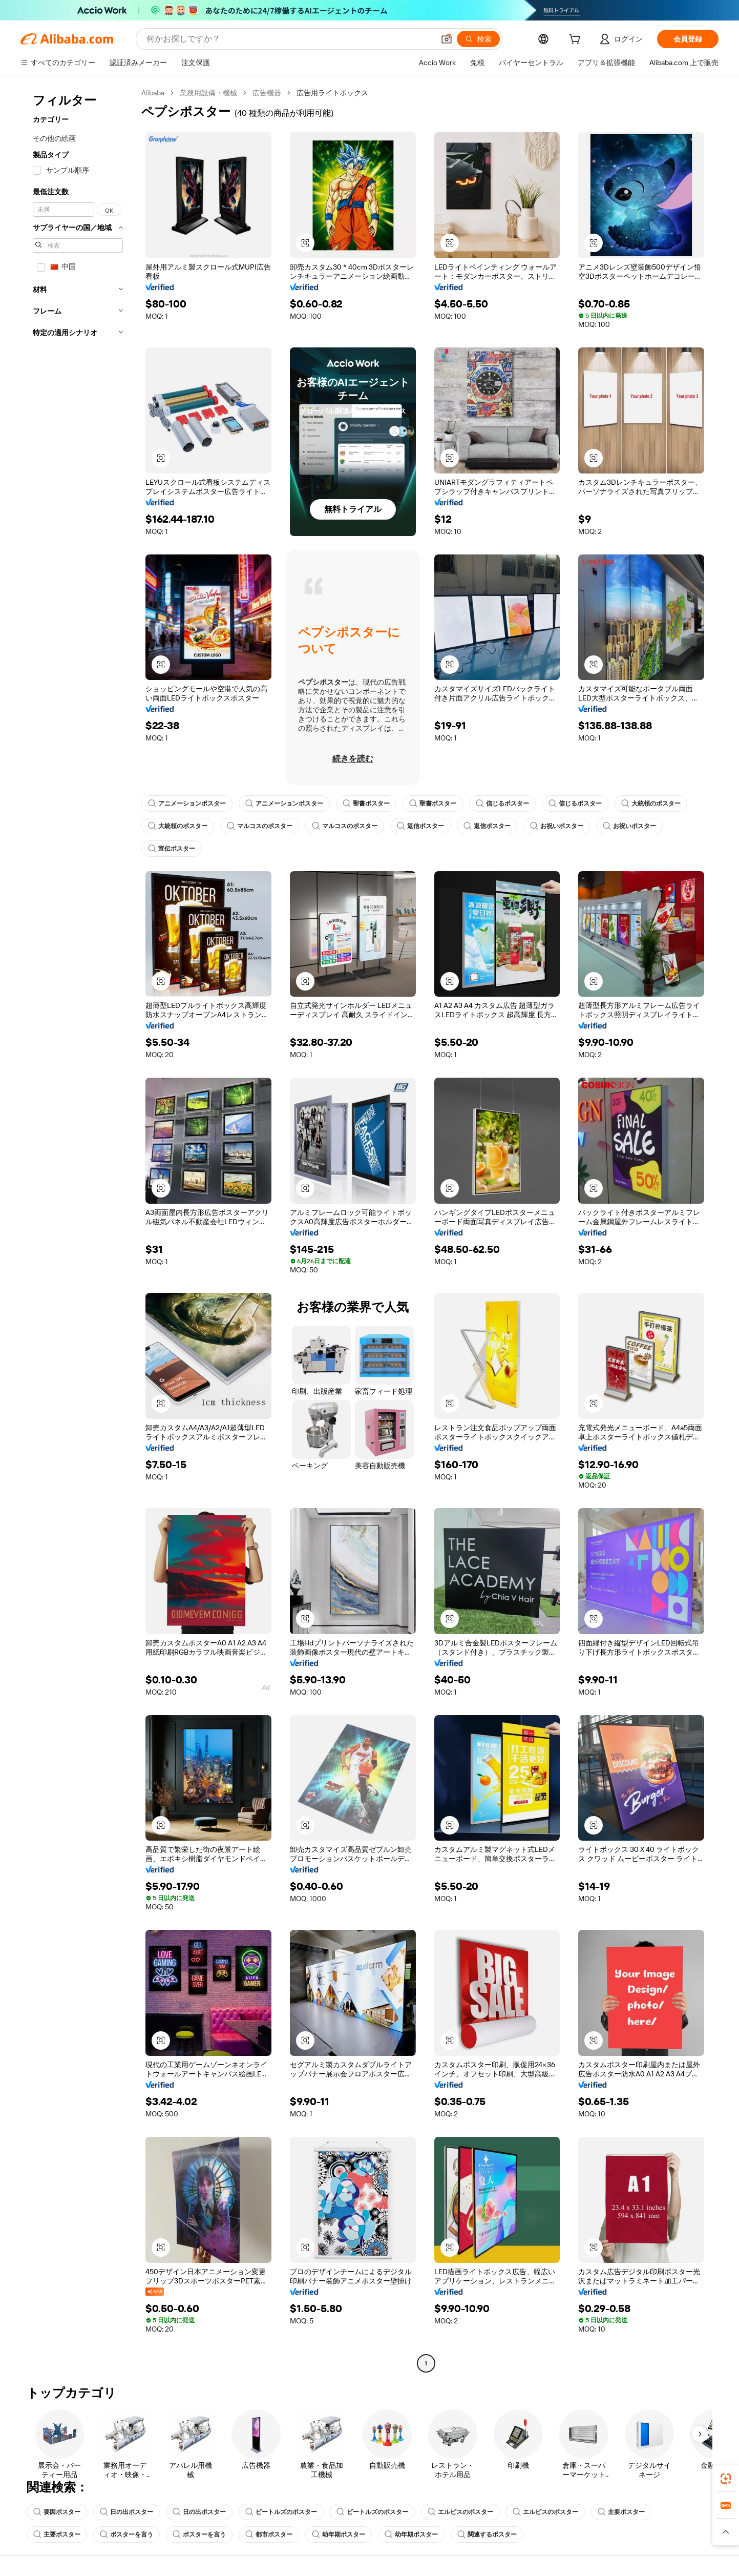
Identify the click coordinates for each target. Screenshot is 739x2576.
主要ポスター (621, 2512)
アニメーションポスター (187, 803)
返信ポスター (420, 826)
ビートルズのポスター (281, 2512)
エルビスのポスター (460, 2512)
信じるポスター (502, 803)
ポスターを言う (126, 2534)
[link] (725, 2478)
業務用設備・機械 (208, 93)
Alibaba (152, 93)
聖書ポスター (366, 803)
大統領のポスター (651, 803)
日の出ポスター (126, 2512)
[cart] (576, 40)
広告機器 (266, 93)
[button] (446, 39)
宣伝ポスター (171, 848)
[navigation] (78, 1229)
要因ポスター (56, 2512)
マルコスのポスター (259, 826)
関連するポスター (487, 2534)
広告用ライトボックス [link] (332, 93)
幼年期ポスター (338, 2534)
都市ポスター (268, 2534)
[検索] (478, 39)
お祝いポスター (556, 826)
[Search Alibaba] (289, 39)
